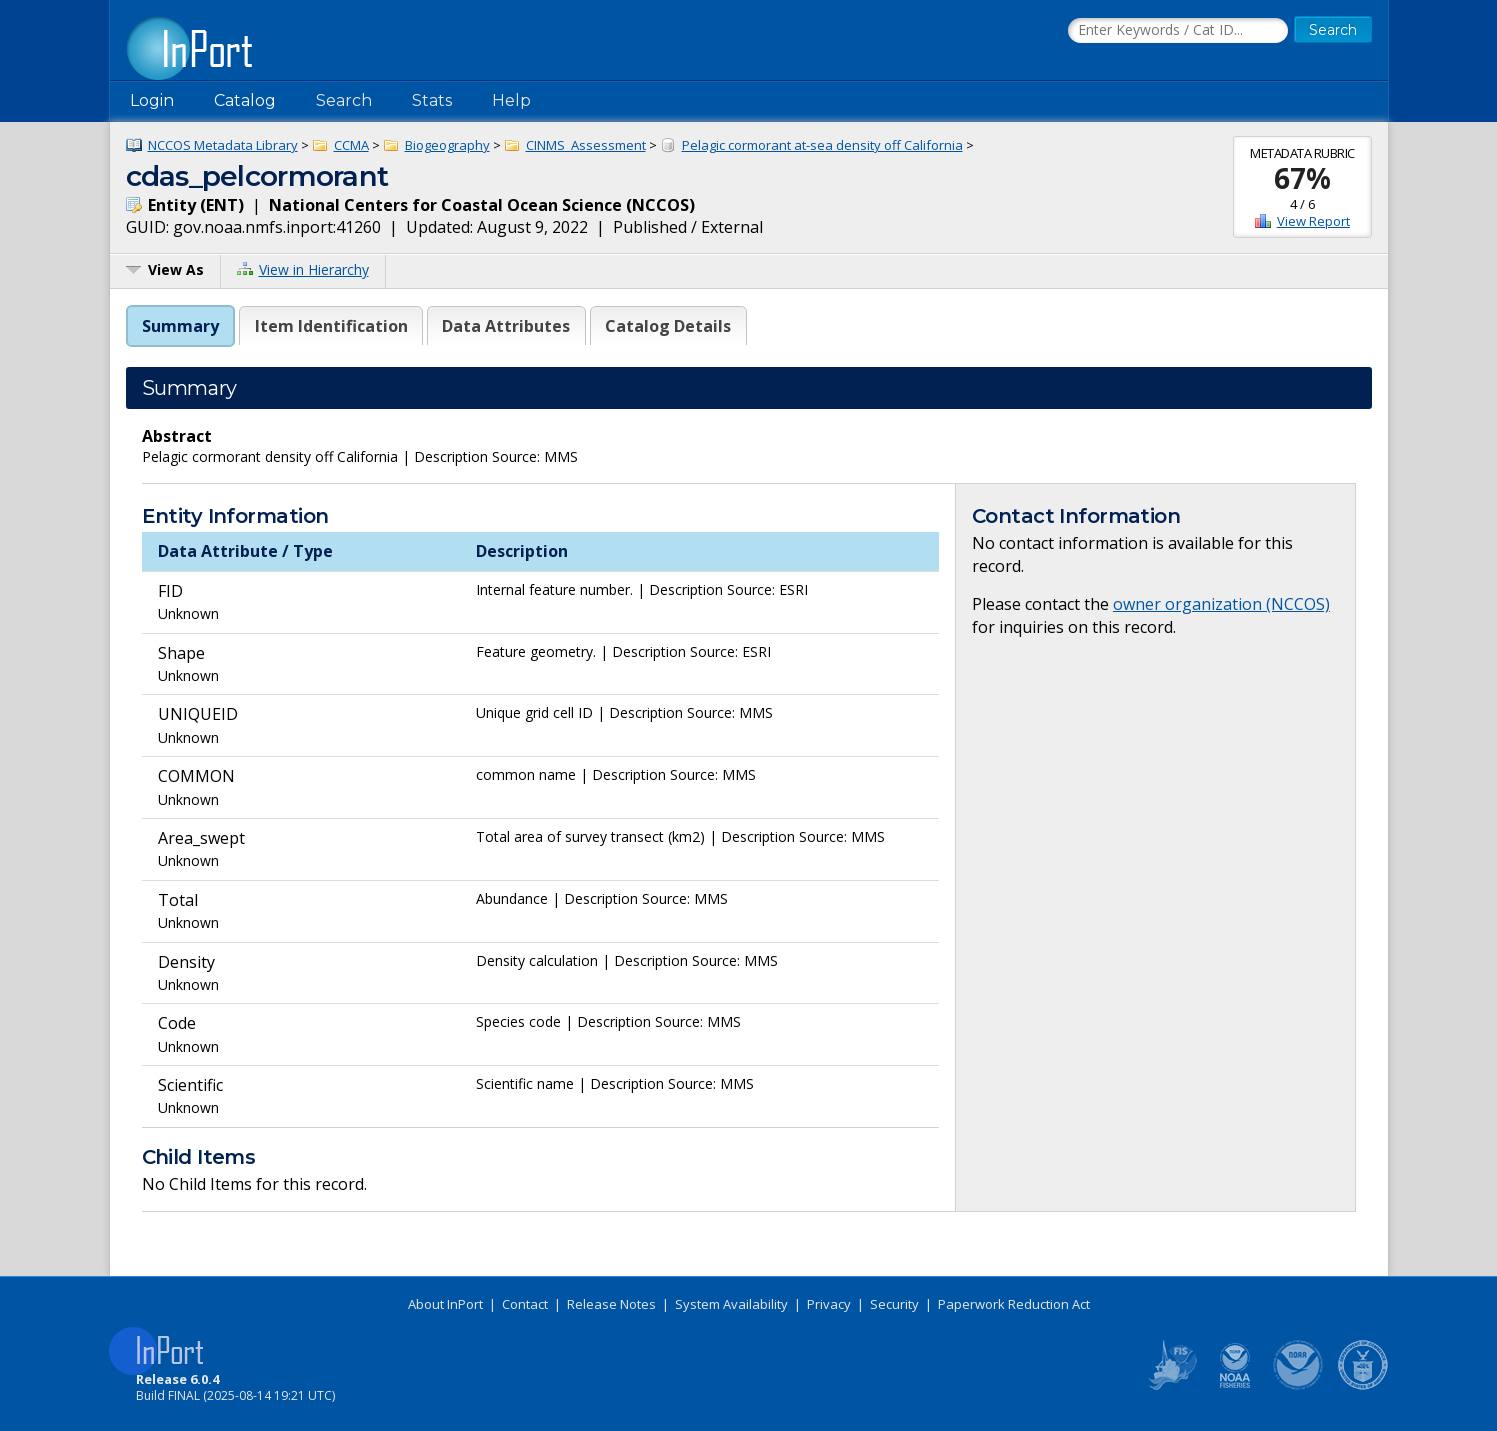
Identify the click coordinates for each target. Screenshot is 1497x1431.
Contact (525, 1304)
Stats (432, 100)
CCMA (351, 145)
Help (511, 100)
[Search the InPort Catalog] (1178, 31)
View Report (1313, 221)
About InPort (445, 1304)
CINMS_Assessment (586, 145)
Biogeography (447, 145)
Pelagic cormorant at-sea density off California (822, 145)
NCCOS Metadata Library (223, 145)
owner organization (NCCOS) (1221, 604)
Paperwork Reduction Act (1014, 1304)
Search (344, 100)
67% (1302, 178)
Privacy (829, 1304)
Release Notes (611, 1304)
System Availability (731, 1304)
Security (894, 1304)
